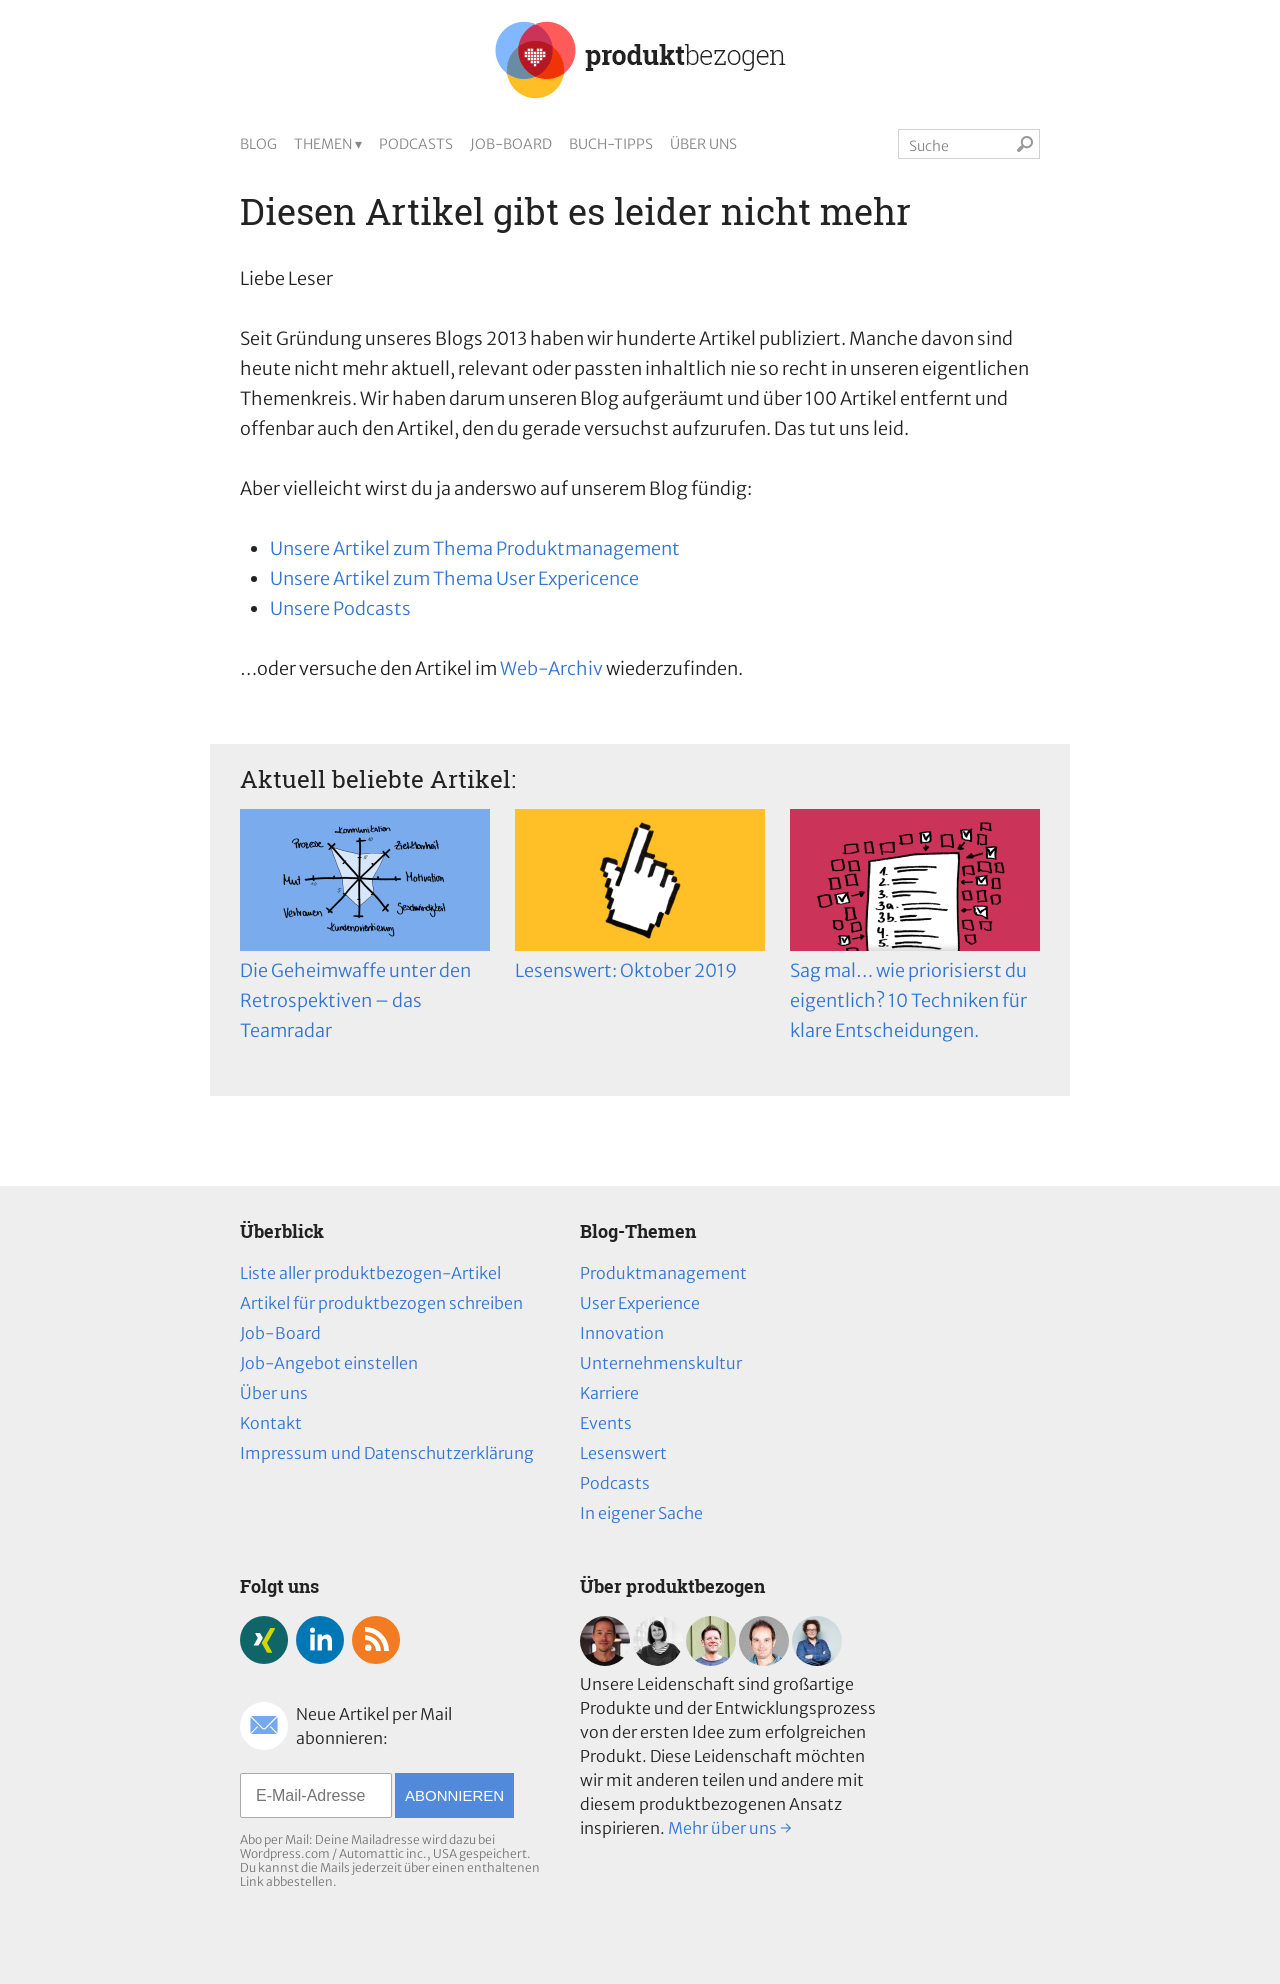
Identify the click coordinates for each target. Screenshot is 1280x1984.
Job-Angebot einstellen (329, 1363)
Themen (323, 144)
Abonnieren (454, 1795)
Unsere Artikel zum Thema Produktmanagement (475, 548)
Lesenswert (623, 1453)
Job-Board (511, 144)
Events (606, 1423)
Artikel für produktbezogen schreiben (381, 1303)
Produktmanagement (663, 1273)
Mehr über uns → (730, 1828)
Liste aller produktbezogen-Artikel (370, 1273)
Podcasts (416, 144)
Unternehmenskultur (661, 1363)
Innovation (622, 1333)
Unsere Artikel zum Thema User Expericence (454, 578)
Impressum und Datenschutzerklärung (387, 1453)
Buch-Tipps (611, 144)
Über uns (703, 144)
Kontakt (271, 1423)
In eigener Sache (641, 1513)
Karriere (609, 1393)
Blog (258, 144)
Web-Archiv (551, 668)
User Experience (640, 1303)
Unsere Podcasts (340, 608)
